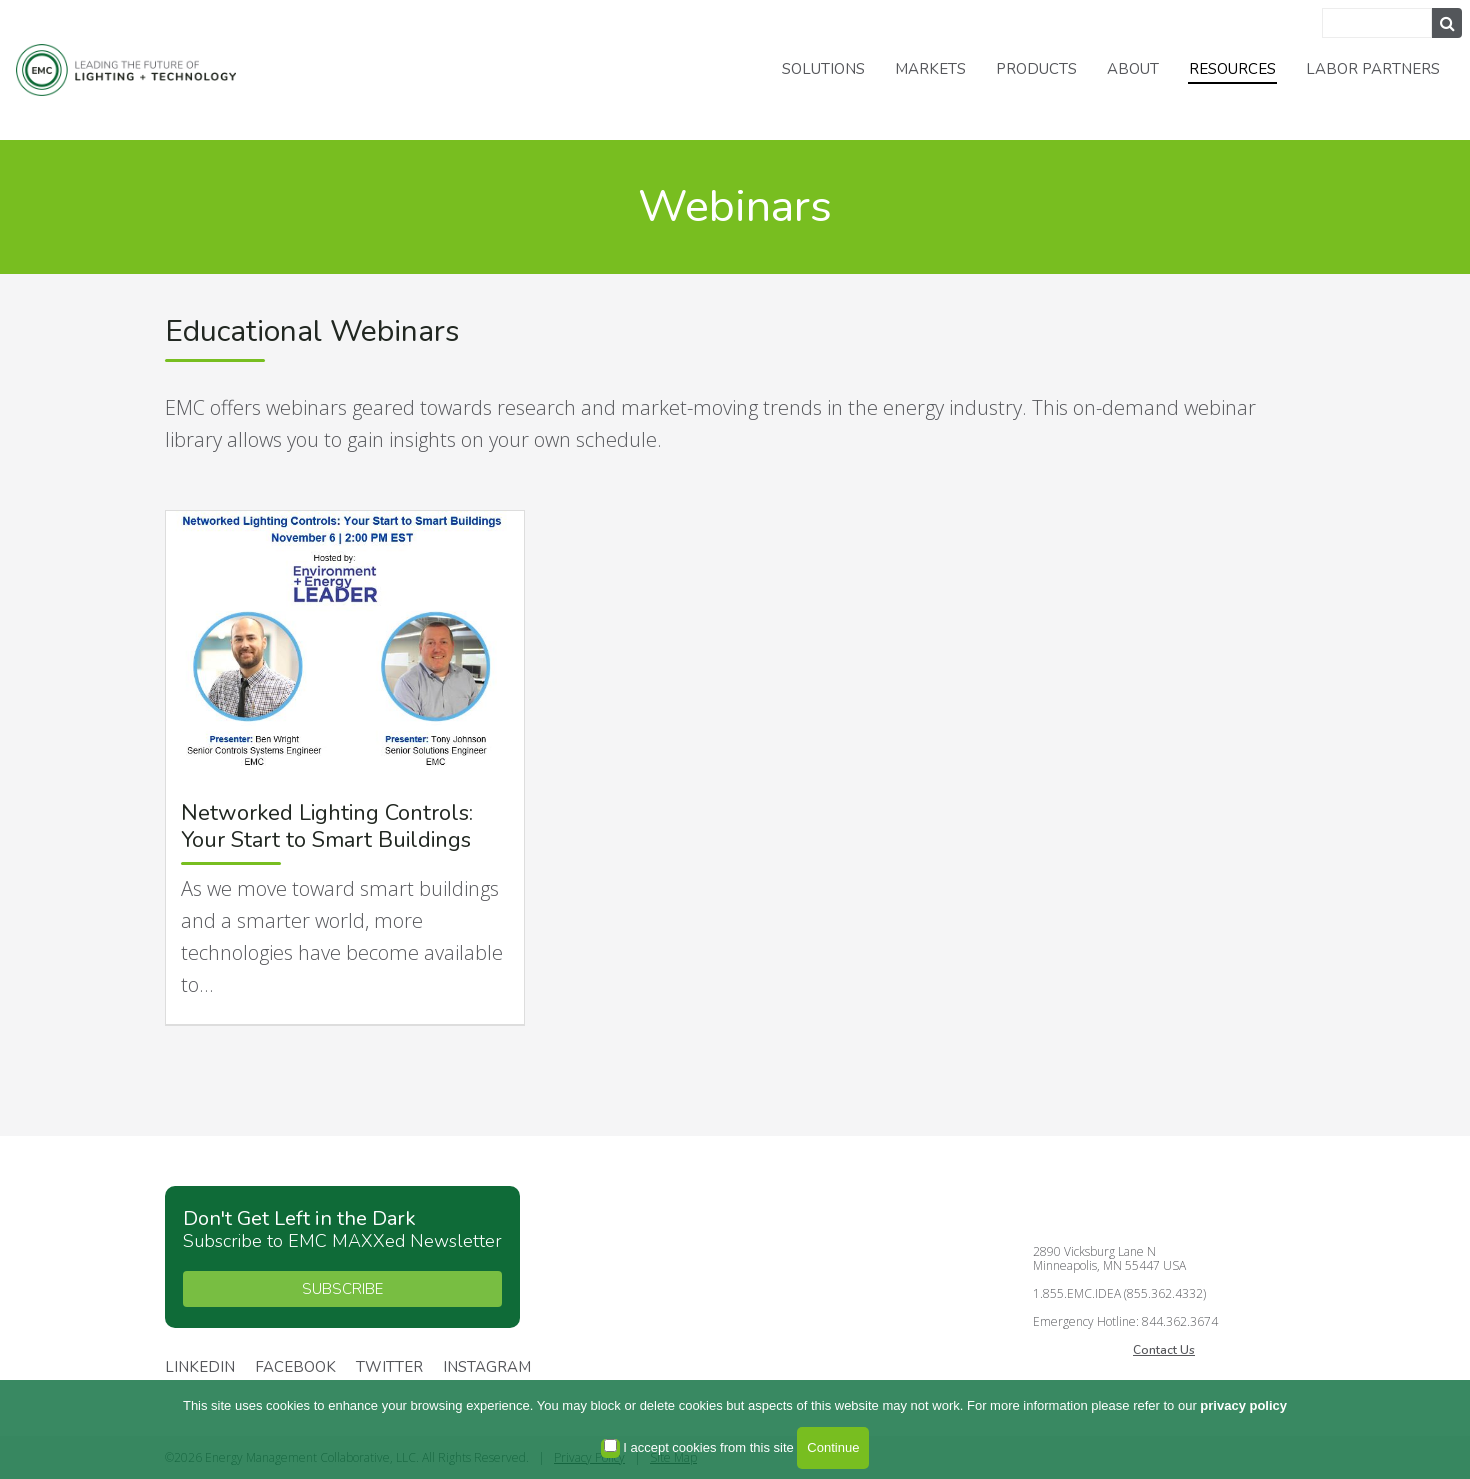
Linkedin (200, 1368)
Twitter (389, 1368)
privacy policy (1243, 1405)
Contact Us (1164, 1350)
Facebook (295, 1368)
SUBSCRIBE (342, 1289)
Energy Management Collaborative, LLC (140, 70)
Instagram (487, 1368)
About (1133, 69)
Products (1036, 69)
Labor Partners (1373, 69)
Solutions (823, 69)
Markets (930, 69)
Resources (1232, 69)
